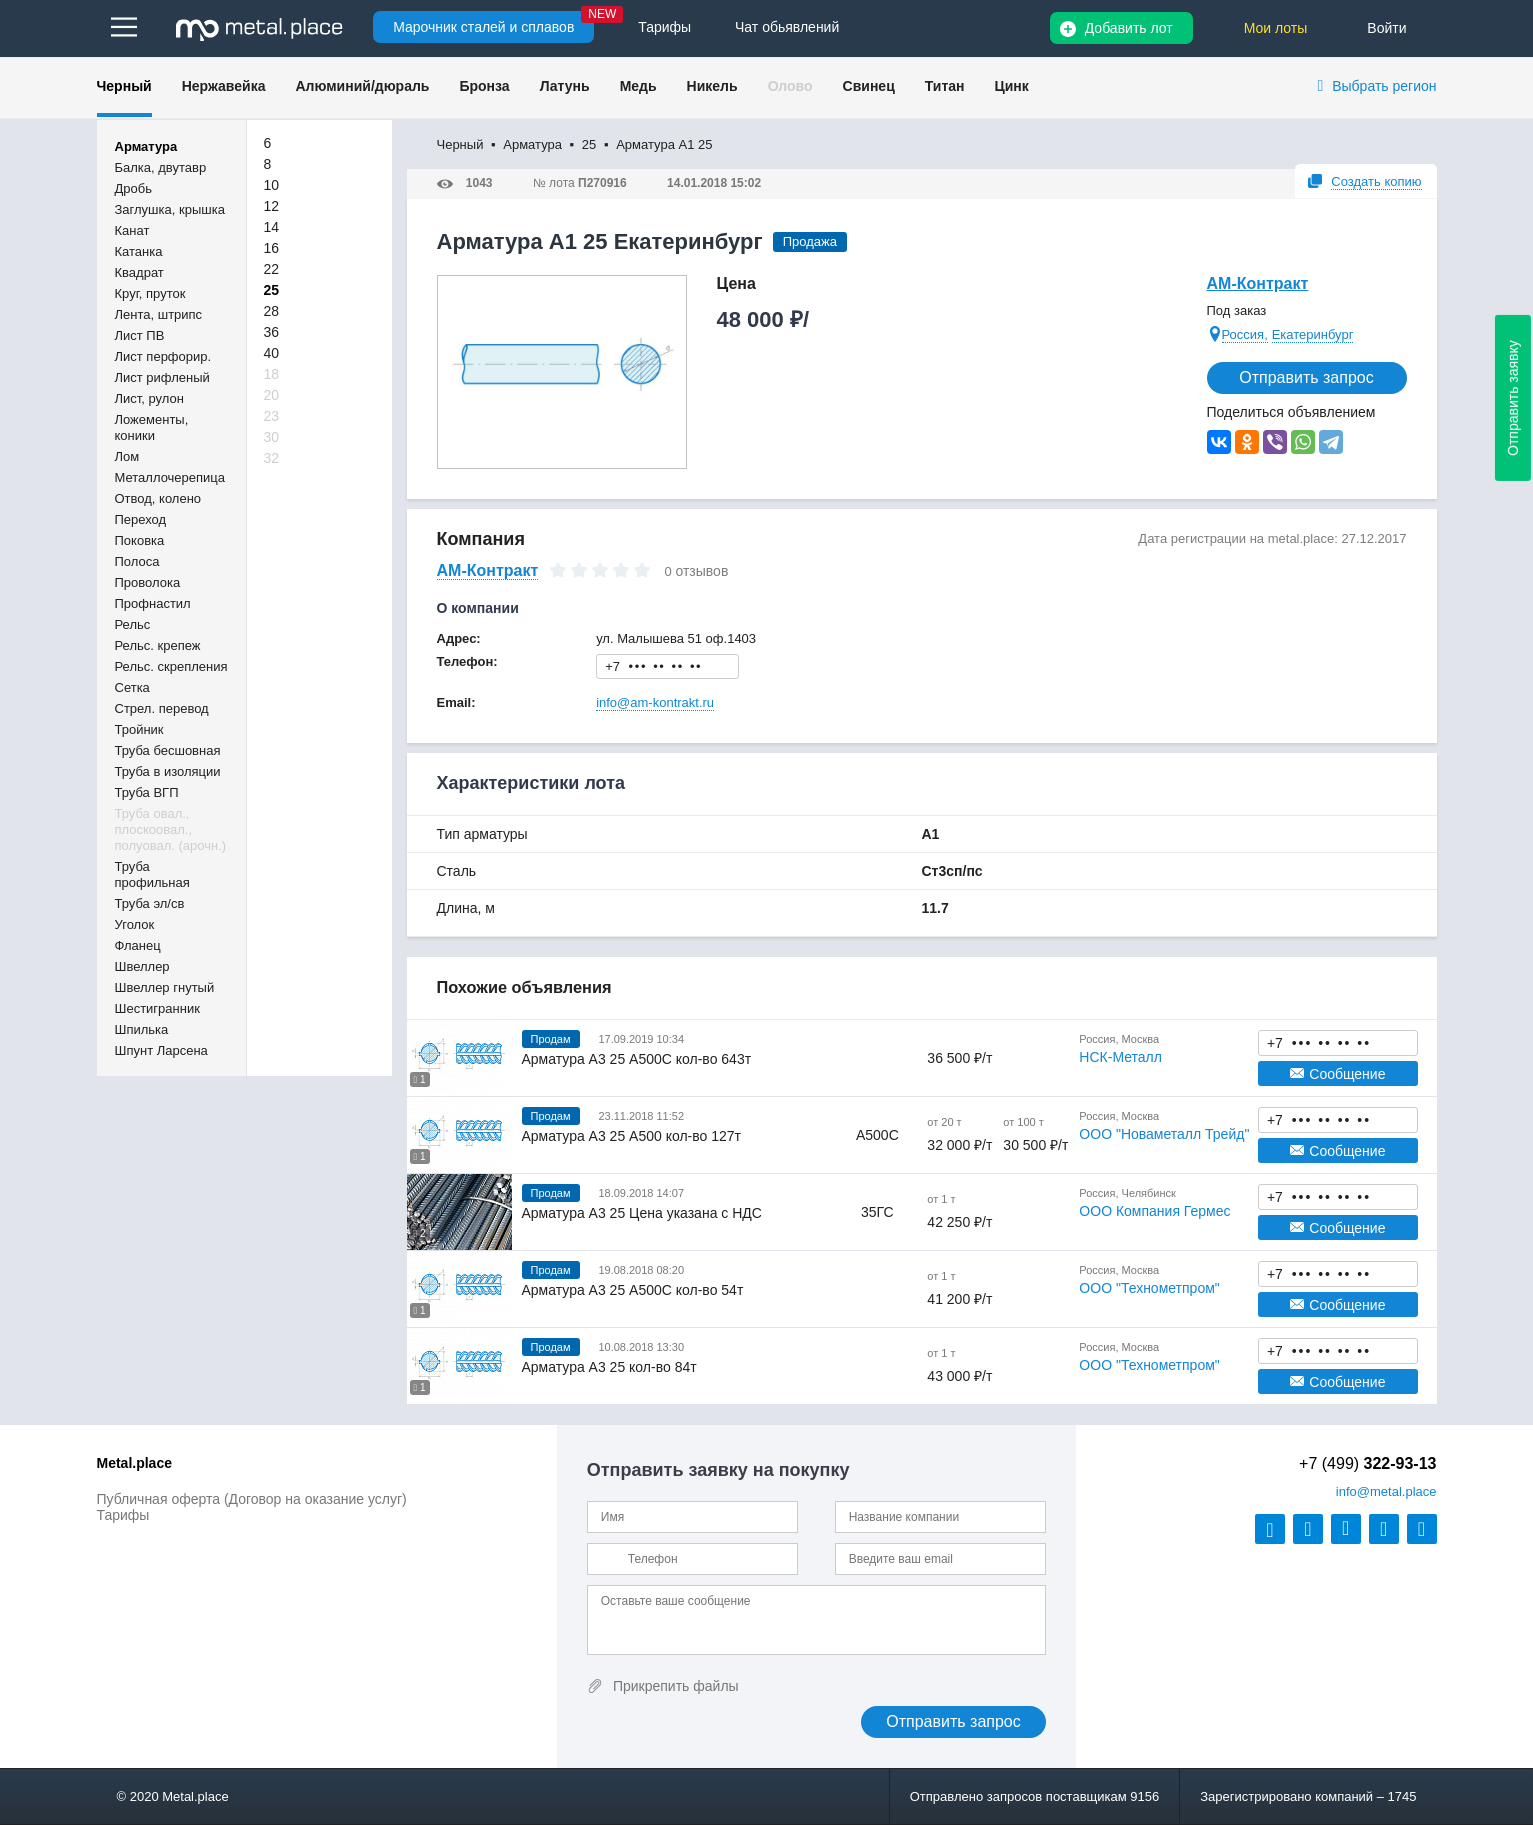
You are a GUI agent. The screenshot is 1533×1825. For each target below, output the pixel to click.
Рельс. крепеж (158, 645)
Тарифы (123, 1515)
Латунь (565, 86)
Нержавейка (224, 86)
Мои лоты (1276, 28)
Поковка (140, 540)
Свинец (869, 86)
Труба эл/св (150, 903)
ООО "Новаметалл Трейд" (1164, 1134)
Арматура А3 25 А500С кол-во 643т (637, 1059)
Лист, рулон (149, 398)
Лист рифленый (162, 377)
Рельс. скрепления (171, 666)
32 (272, 458)
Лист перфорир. (163, 356)
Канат (132, 230)
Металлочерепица (170, 477)
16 (272, 248)
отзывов (701, 571)
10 (272, 185)
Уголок (135, 924)
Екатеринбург (1313, 334)
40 (272, 353)
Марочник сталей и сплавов (483, 27)
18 (272, 374)
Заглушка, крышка (170, 209)
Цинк (1011, 86)
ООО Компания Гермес (1154, 1211)
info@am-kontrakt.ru (655, 702)
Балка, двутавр (161, 167)
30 (272, 437)
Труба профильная (152, 874)
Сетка (132, 687)
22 (272, 269)
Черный (124, 86)
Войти (1386, 28)
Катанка (139, 251)
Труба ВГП (147, 792)
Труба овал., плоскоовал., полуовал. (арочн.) (171, 829)
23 (272, 416)
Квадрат (139, 272)
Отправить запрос (1306, 377)
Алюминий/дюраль (362, 86)
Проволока (148, 582)
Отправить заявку (1513, 398)
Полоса (137, 561)
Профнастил (153, 603)
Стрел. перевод (162, 708)
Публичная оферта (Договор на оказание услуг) (252, 1499)
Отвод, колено (158, 498)
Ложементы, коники (152, 427)
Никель (712, 86)
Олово (790, 86)
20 (272, 395)
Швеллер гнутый (165, 987)
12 (272, 206)
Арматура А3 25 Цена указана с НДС (642, 1213)
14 (272, 227)
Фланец (138, 945)
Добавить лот (1129, 28)
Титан (945, 86)
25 (272, 290)
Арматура (146, 146)
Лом (127, 456)
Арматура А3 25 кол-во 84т (609, 1367)
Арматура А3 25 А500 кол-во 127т (631, 1136)
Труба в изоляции (168, 771)
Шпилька (142, 1029)
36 (272, 332)
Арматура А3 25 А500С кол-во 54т (633, 1290)
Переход (141, 519)
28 (272, 311)
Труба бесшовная (168, 750)
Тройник (139, 729)
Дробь (133, 188)
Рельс (133, 624)
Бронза (484, 86)
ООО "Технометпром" (1149, 1288)
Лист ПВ (140, 335)
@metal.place (1386, 1491)
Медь (638, 86)
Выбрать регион (1384, 86)
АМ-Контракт (1258, 283)
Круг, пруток (150, 293)
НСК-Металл (1120, 1057)
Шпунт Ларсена (161, 1050)
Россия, (1245, 334)
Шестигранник (157, 1008)
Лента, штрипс (159, 314)
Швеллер (142, 966)
